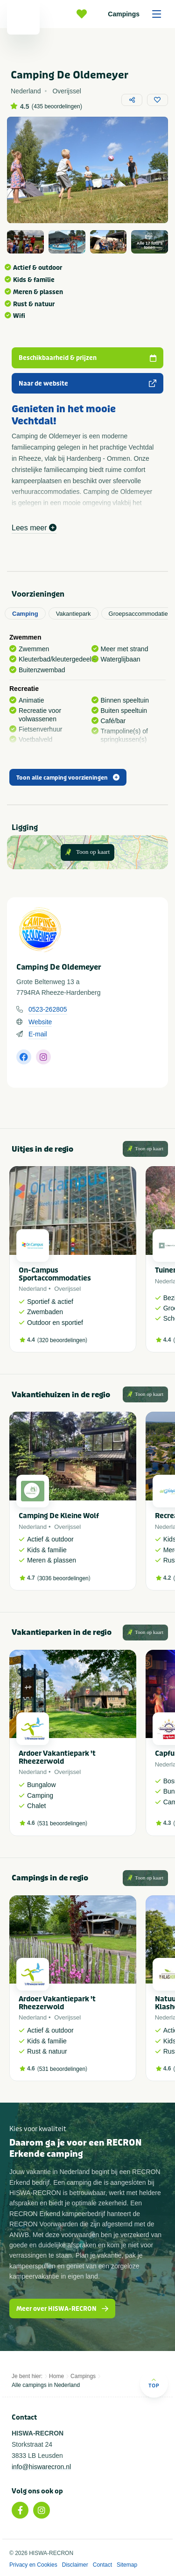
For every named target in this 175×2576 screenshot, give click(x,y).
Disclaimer (75, 2565)
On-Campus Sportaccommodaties (55, 1274)
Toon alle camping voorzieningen (67, 777)
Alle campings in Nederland (46, 2385)
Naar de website (87, 383)
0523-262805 (47, 1009)
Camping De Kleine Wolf (59, 1515)
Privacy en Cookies (33, 2565)
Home (56, 2376)
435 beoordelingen (57, 106)
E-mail (37, 1034)
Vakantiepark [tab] (73, 613)
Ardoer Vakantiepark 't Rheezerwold (57, 1757)
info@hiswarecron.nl (41, 2466)
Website (40, 1022)
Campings (138, 14)
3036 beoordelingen (64, 1578)
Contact (102, 2565)
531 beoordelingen (62, 1823)
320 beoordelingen (62, 1340)
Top (153, 2383)
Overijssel (67, 1288)
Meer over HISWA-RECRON (62, 2309)
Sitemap (127, 2565)
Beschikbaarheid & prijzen (87, 358)
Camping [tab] (25, 613)
